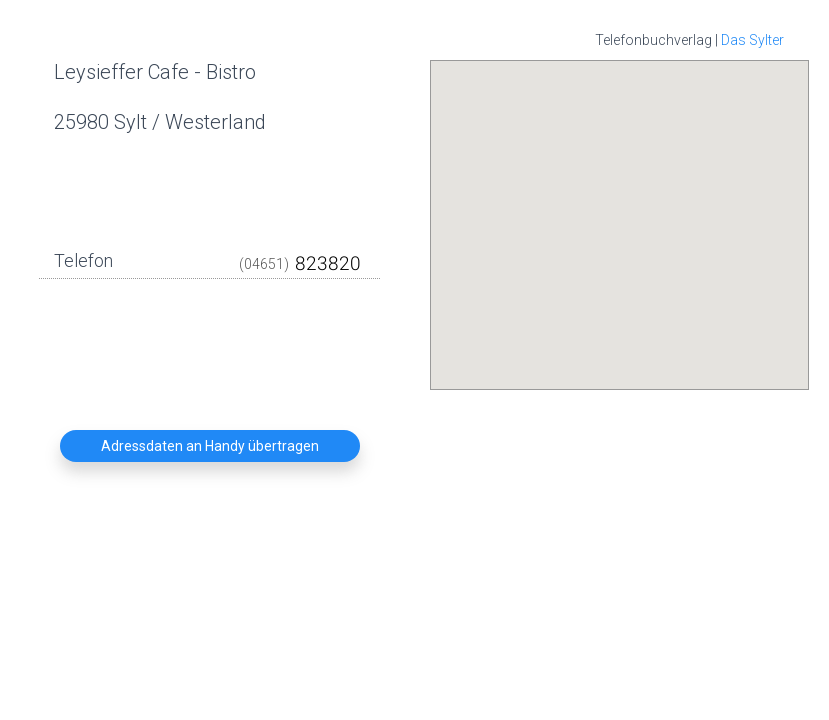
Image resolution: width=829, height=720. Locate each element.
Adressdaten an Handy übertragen (210, 446)
